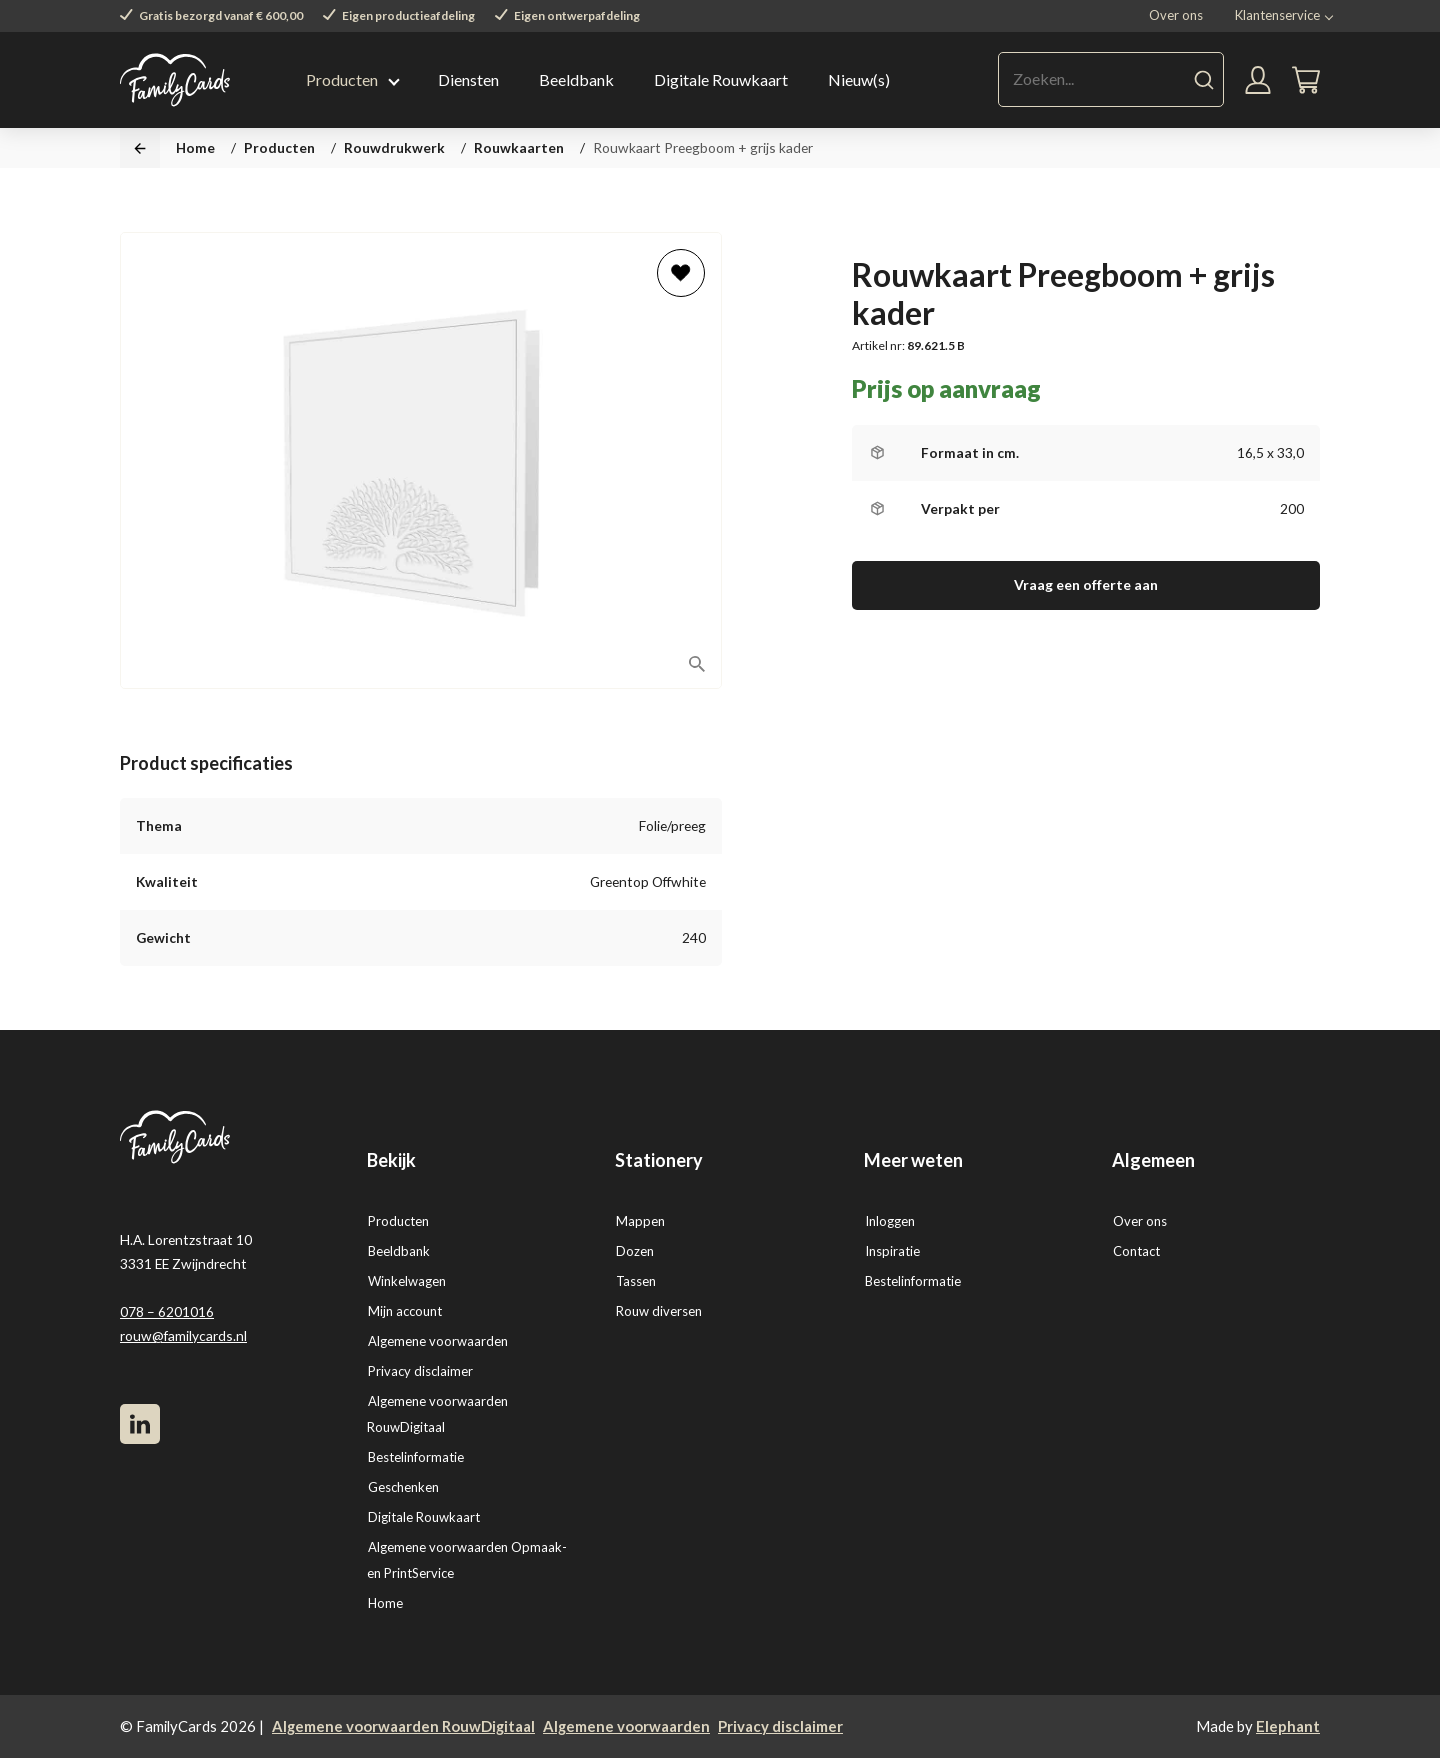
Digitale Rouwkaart (721, 79)
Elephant (1288, 1726)
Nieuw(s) (859, 79)
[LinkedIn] (140, 1424)
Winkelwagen (407, 1281)
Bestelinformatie (416, 1457)
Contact (1136, 1251)
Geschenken (403, 1487)
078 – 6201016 (167, 1311)
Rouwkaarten (519, 147)
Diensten (468, 79)
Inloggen (890, 1221)
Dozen (635, 1251)
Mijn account (405, 1311)
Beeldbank (576, 79)
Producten (342, 79)
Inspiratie (892, 1251)
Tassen (636, 1281)
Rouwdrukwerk (394, 147)
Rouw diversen (659, 1311)
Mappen (640, 1221)
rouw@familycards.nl (183, 1335)
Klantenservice (1277, 15)
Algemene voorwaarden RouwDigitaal (403, 1726)
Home (195, 147)
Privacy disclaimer (420, 1371)
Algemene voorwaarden (438, 1341)
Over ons (1176, 15)
